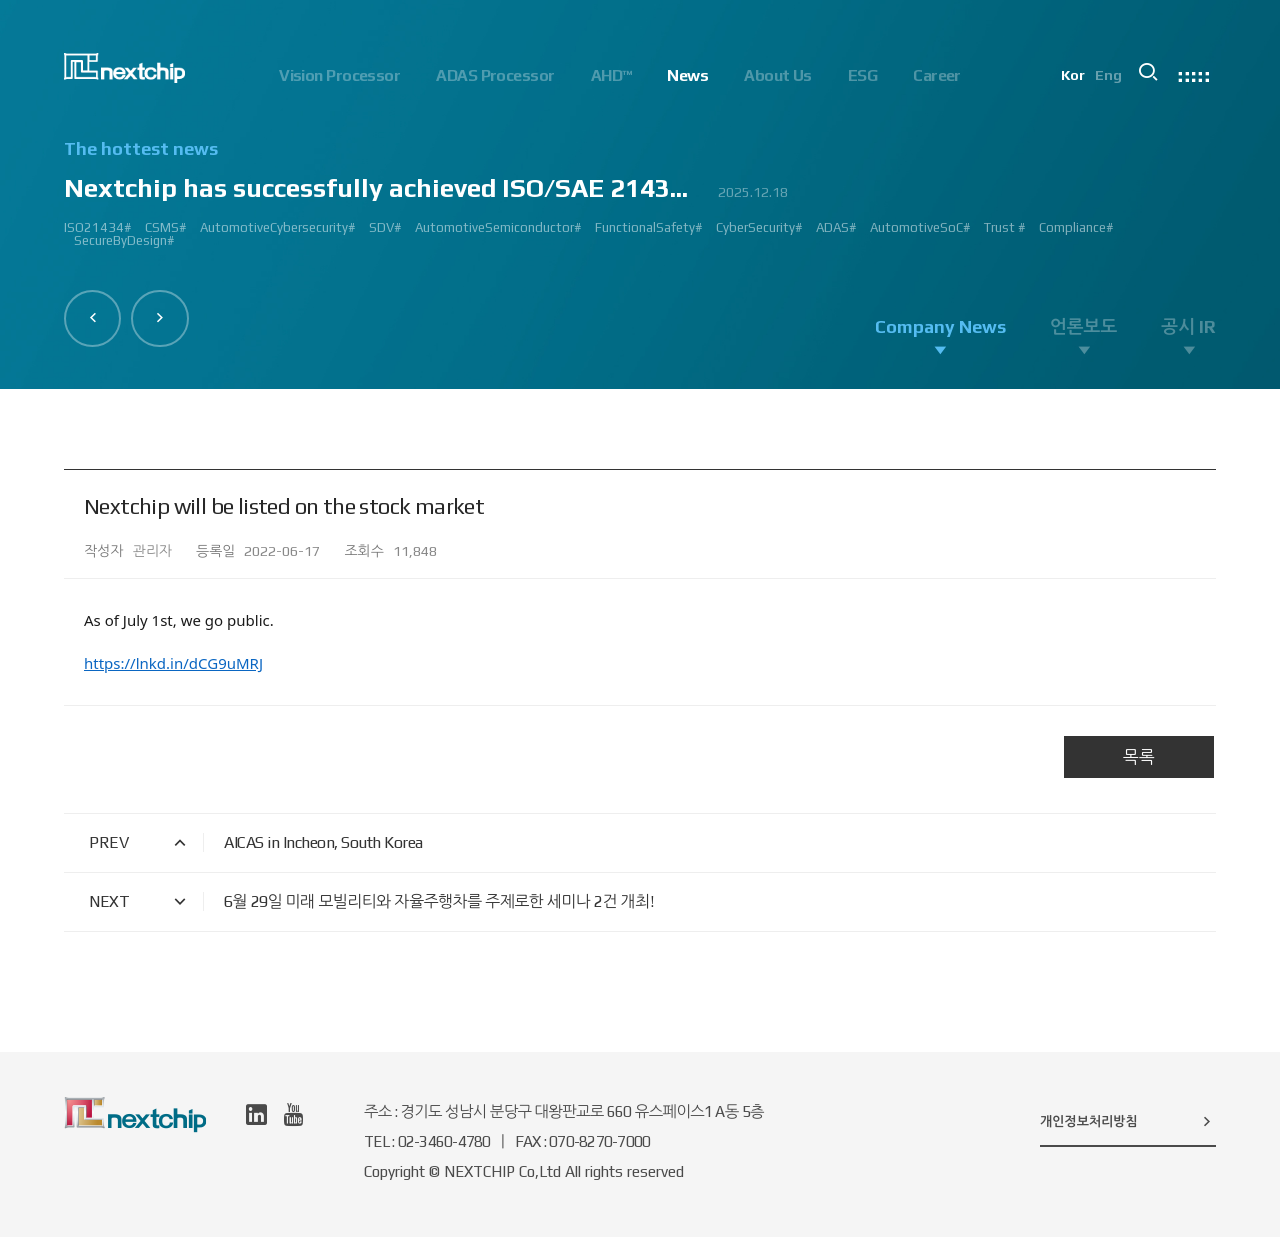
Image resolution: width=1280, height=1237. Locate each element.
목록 (1139, 757)
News (687, 75)
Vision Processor (339, 75)
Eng (1110, 76)
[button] (93, 318)
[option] (640, 202)
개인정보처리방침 (1128, 1121)
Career (937, 75)
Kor (1075, 76)
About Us (778, 75)
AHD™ (611, 75)
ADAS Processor (495, 75)
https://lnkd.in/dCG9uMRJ (173, 663)
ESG (862, 75)
